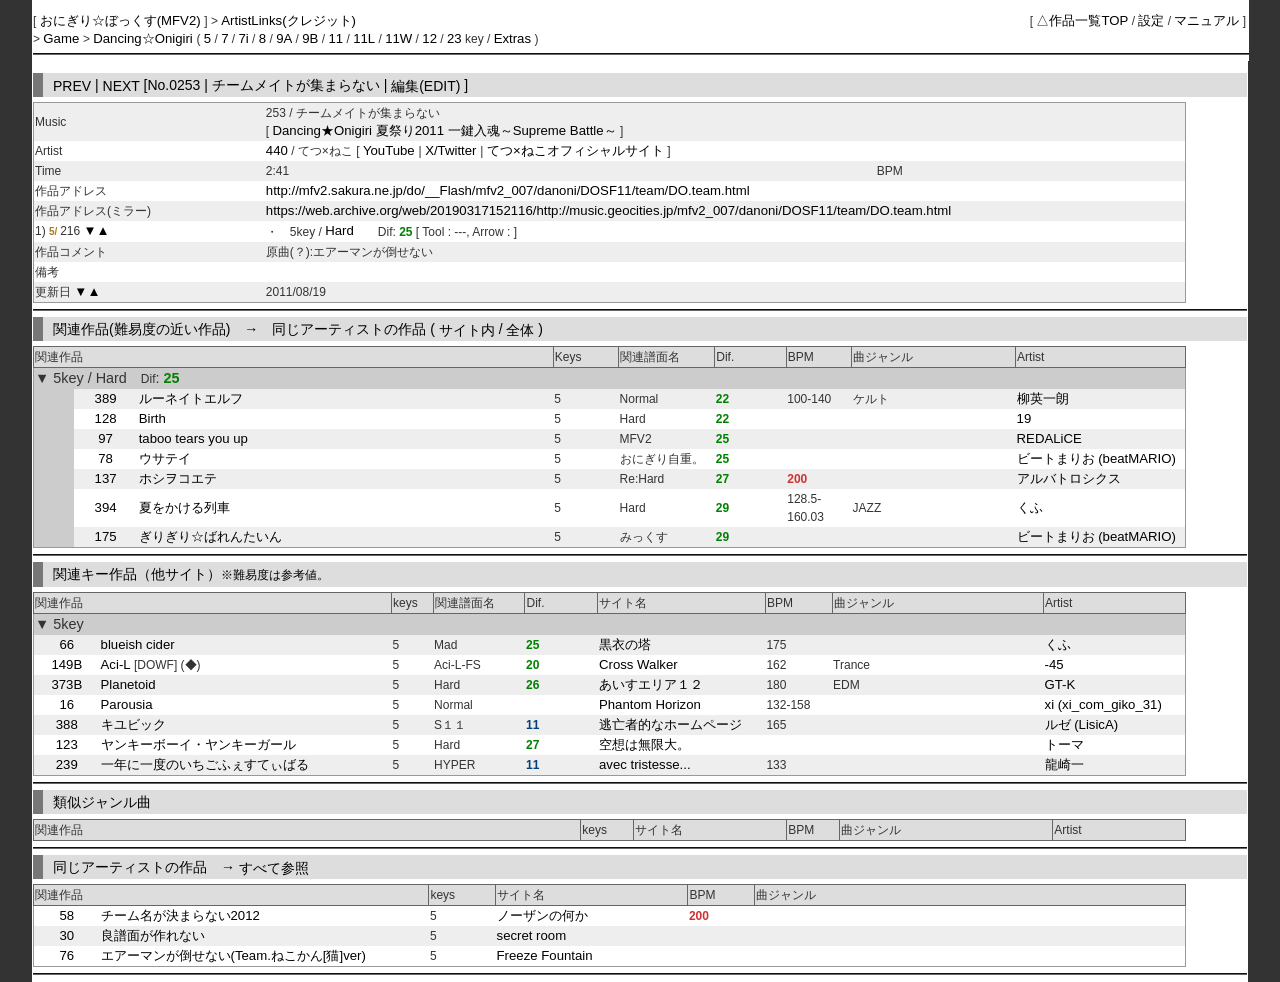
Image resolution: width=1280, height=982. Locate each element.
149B (66, 664)
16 (66, 704)
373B (66, 684)
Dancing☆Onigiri (144, 38)
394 (106, 507)
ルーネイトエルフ (191, 398)
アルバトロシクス (1069, 478)
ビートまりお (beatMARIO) (1096, 458)
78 (105, 458)
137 (106, 478)
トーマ (1064, 744)
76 (66, 955)
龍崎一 (1064, 764)
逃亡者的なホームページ (670, 724)
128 (106, 418)
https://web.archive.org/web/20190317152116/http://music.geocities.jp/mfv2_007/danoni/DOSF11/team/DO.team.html (608, 210)
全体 (520, 329)
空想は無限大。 (644, 744)
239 (67, 764)
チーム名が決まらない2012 (180, 915)
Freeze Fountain (545, 955)
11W (398, 38)
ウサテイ (165, 458)
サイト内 (467, 329)
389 (106, 398)
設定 (1151, 20)
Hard (339, 231)
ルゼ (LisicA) (1082, 724)
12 (429, 38)
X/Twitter (451, 150)
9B (310, 38)
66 (66, 644)
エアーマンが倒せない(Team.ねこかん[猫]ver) (233, 955)
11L (364, 38)
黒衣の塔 (625, 644)
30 (66, 935)
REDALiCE (1049, 438)
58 (66, 915)
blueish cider (138, 644)
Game (63, 38)
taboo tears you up (193, 438)
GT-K (1060, 684)
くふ (1030, 507)
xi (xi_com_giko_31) (1103, 704)
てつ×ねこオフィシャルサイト (575, 150)
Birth (152, 418)
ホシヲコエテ (178, 478)
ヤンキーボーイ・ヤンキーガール (198, 744)
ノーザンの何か (542, 915)
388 (67, 724)
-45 (1054, 664)
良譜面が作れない (153, 935)
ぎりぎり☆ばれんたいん (210, 536)
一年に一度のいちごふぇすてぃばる (205, 764)
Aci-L (116, 664)
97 (105, 438)
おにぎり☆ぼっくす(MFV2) (122, 20)
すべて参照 (274, 867)
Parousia (127, 704)
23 (454, 38)
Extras (512, 38)
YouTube (391, 150)
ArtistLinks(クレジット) (288, 20)
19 (1024, 418)
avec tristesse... (645, 764)
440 (277, 150)
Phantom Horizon (650, 704)
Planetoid (128, 684)
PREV (72, 85)
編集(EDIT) (425, 85)
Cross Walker (638, 664)
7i (243, 38)
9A (284, 38)
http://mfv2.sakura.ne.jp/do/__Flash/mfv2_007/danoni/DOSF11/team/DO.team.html (508, 190)
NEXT (121, 85)
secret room (532, 935)
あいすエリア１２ (651, 684)
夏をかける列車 (184, 507)
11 (335, 38)
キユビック (133, 724)
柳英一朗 (1043, 398)
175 (106, 536)
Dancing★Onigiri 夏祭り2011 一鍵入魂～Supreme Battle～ (445, 130)
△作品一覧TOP (1082, 20)
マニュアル (1206, 20)
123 (67, 744)
